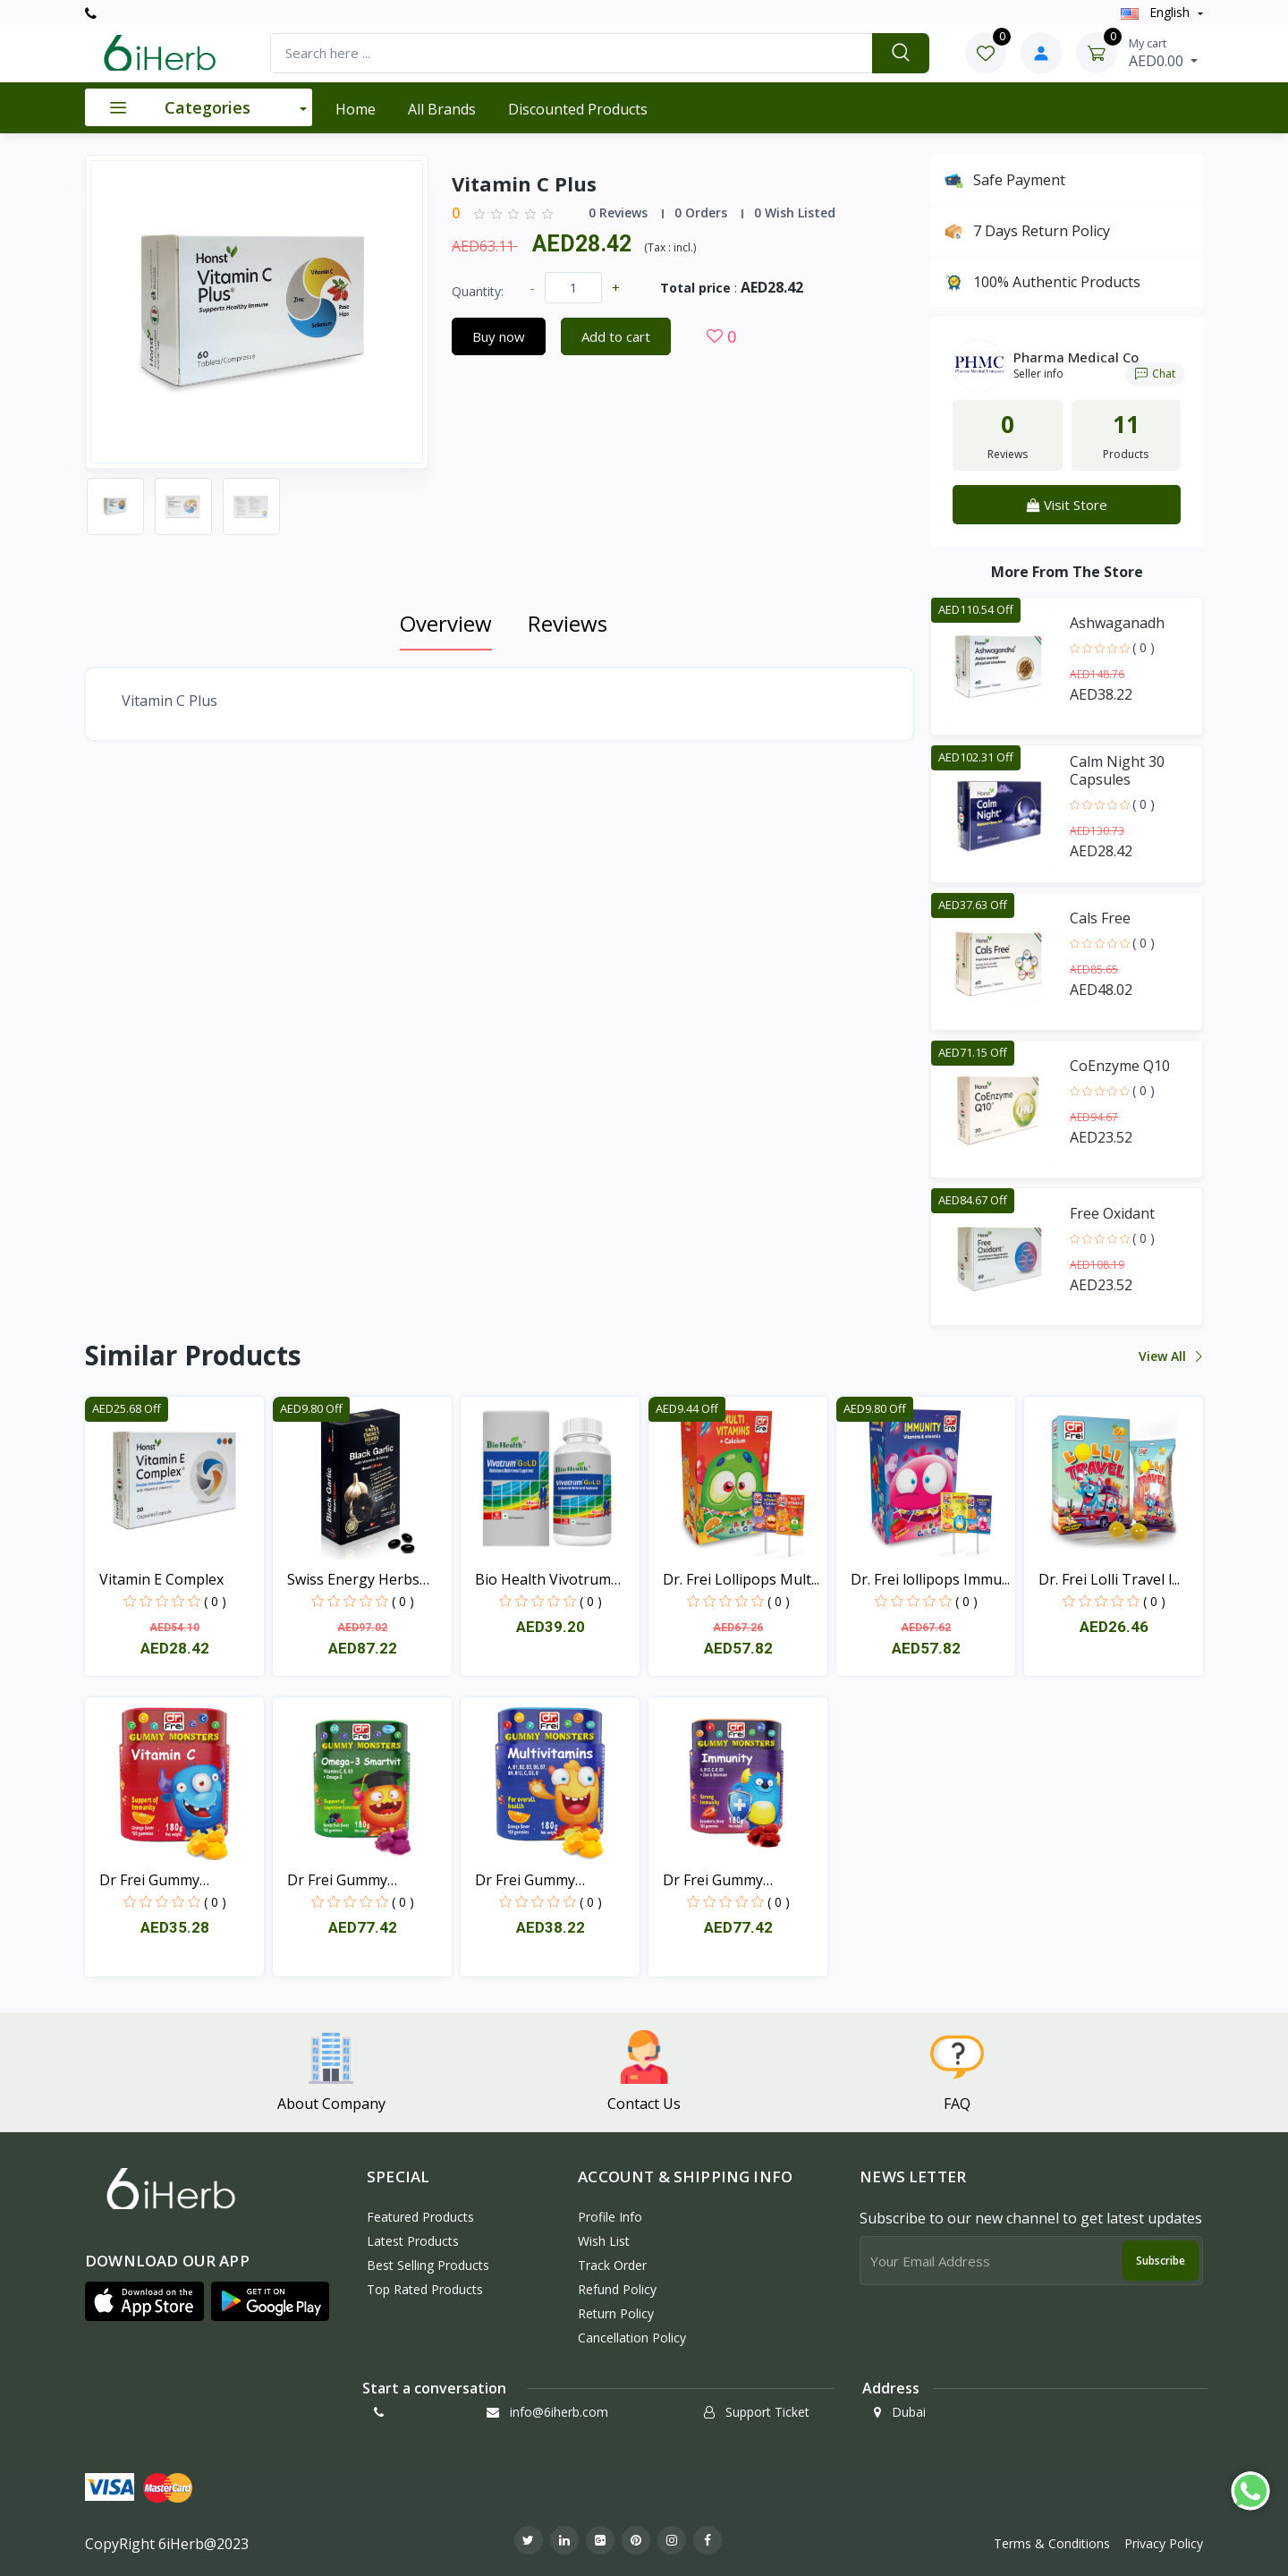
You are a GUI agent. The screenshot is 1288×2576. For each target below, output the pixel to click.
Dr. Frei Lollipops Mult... (741, 1579)
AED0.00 (1163, 53)
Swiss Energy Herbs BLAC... (353, 1579)
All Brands (442, 109)
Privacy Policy (1163, 2543)
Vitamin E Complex (161, 1579)
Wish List (604, 2240)
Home (355, 109)
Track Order (612, 2265)
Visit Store (1067, 505)
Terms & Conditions (1052, 2543)
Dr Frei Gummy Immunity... (713, 1880)
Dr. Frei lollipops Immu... (930, 1579)
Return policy (616, 2313)
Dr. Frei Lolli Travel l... (1109, 1579)
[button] (144, 2301)
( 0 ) (1143, 647)
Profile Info (610, 2216)
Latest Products (413, 2240)
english (1157, 12)
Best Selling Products (428, 2265)
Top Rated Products (425, 2289)
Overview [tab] (446, 623)
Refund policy (617, 2289)
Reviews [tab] (567, 623)
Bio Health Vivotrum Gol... (543, 1579)
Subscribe (1160, 2260)
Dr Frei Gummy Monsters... (149, 1880)
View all (1169, 1356)
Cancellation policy (632, 2337)
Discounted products (578, 109)
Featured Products (420, 2216)
